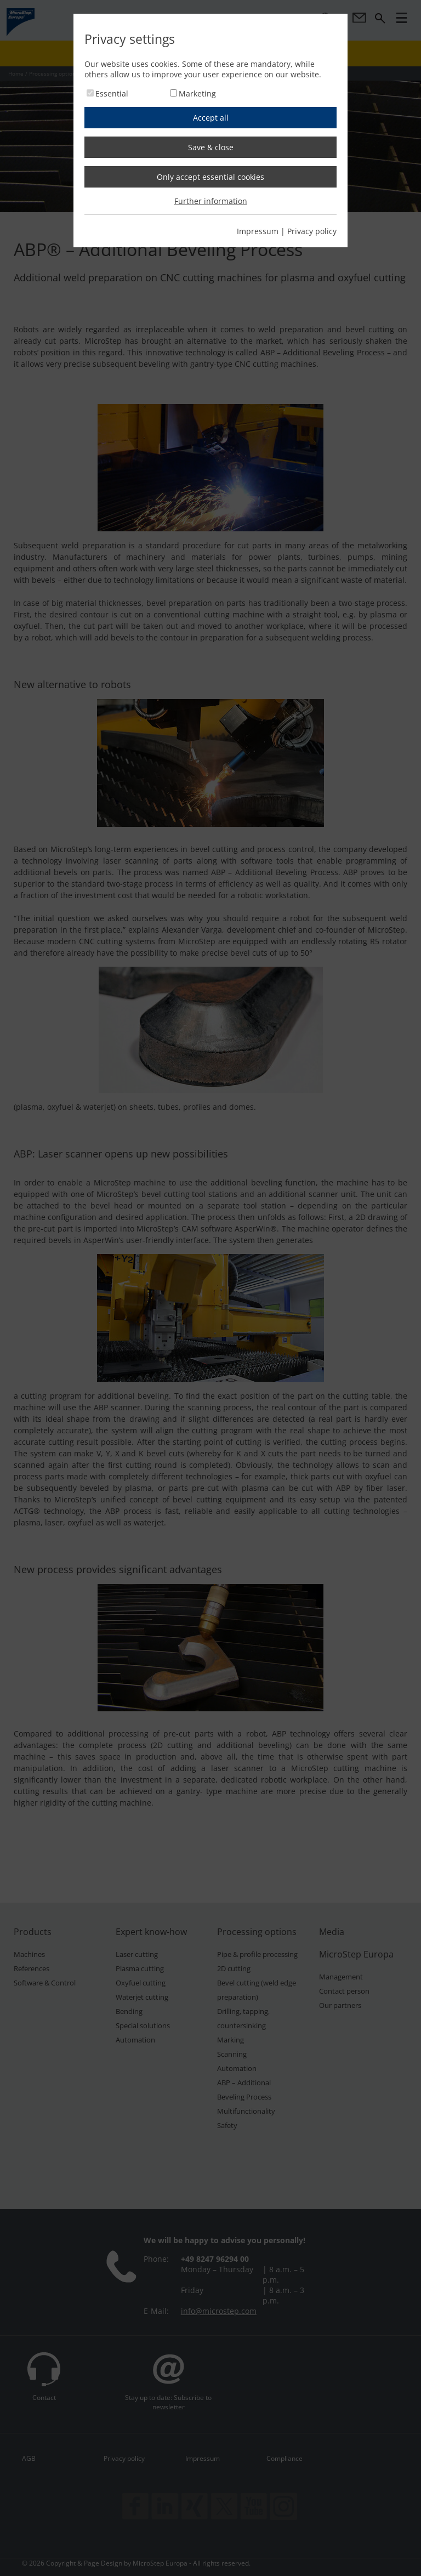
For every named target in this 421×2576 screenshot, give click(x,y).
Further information (210, 201)
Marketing (197, 93)
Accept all (211, 117)
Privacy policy (312, 231)
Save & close (211, 147)
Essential (111, 93)
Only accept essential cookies (210, 177)
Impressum (257, 231)
